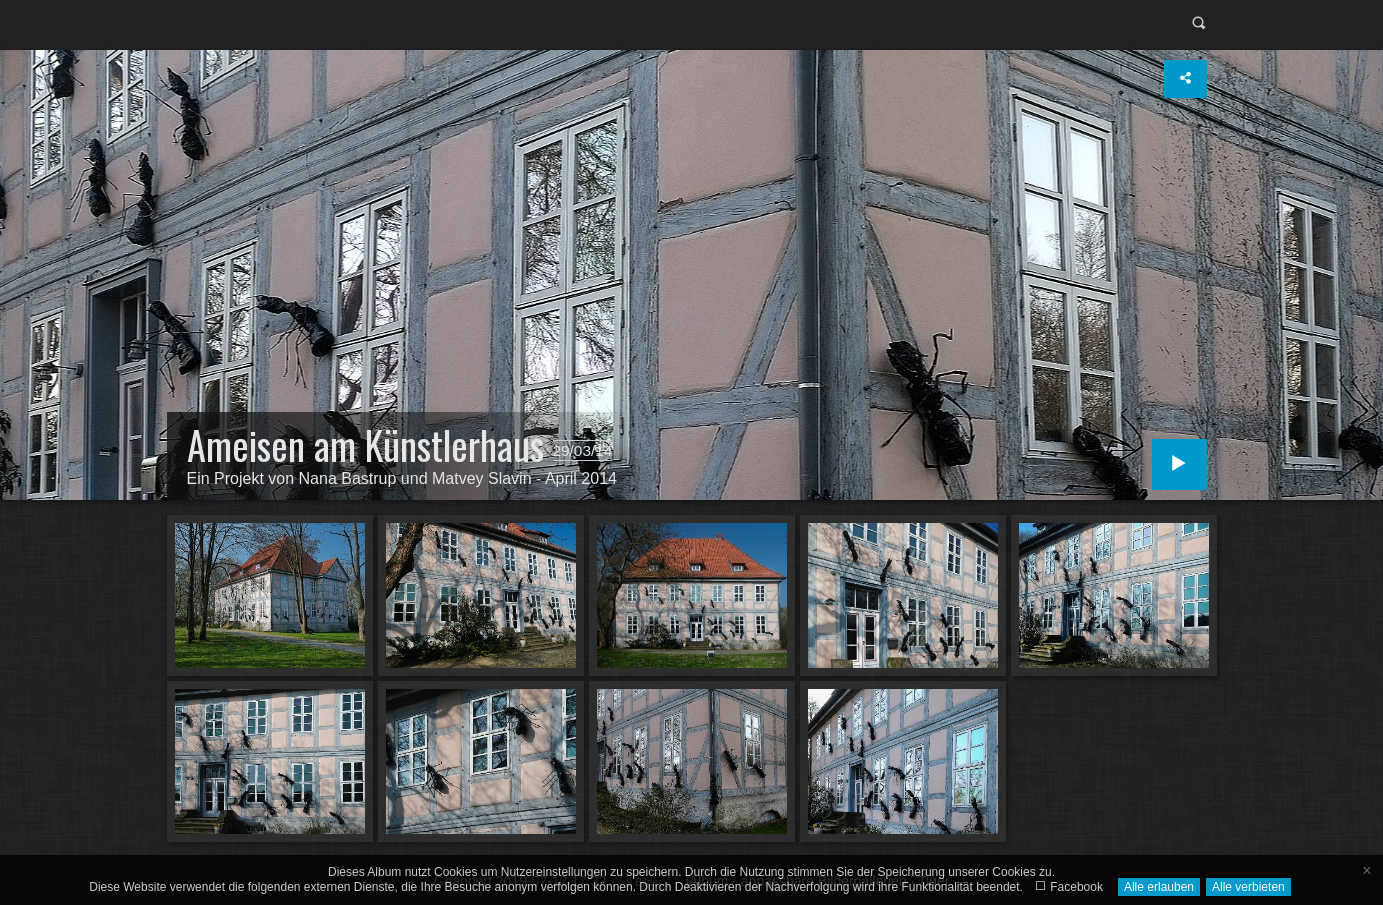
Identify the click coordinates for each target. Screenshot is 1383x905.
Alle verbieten (1248, 887)
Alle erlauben (1159, 887)
